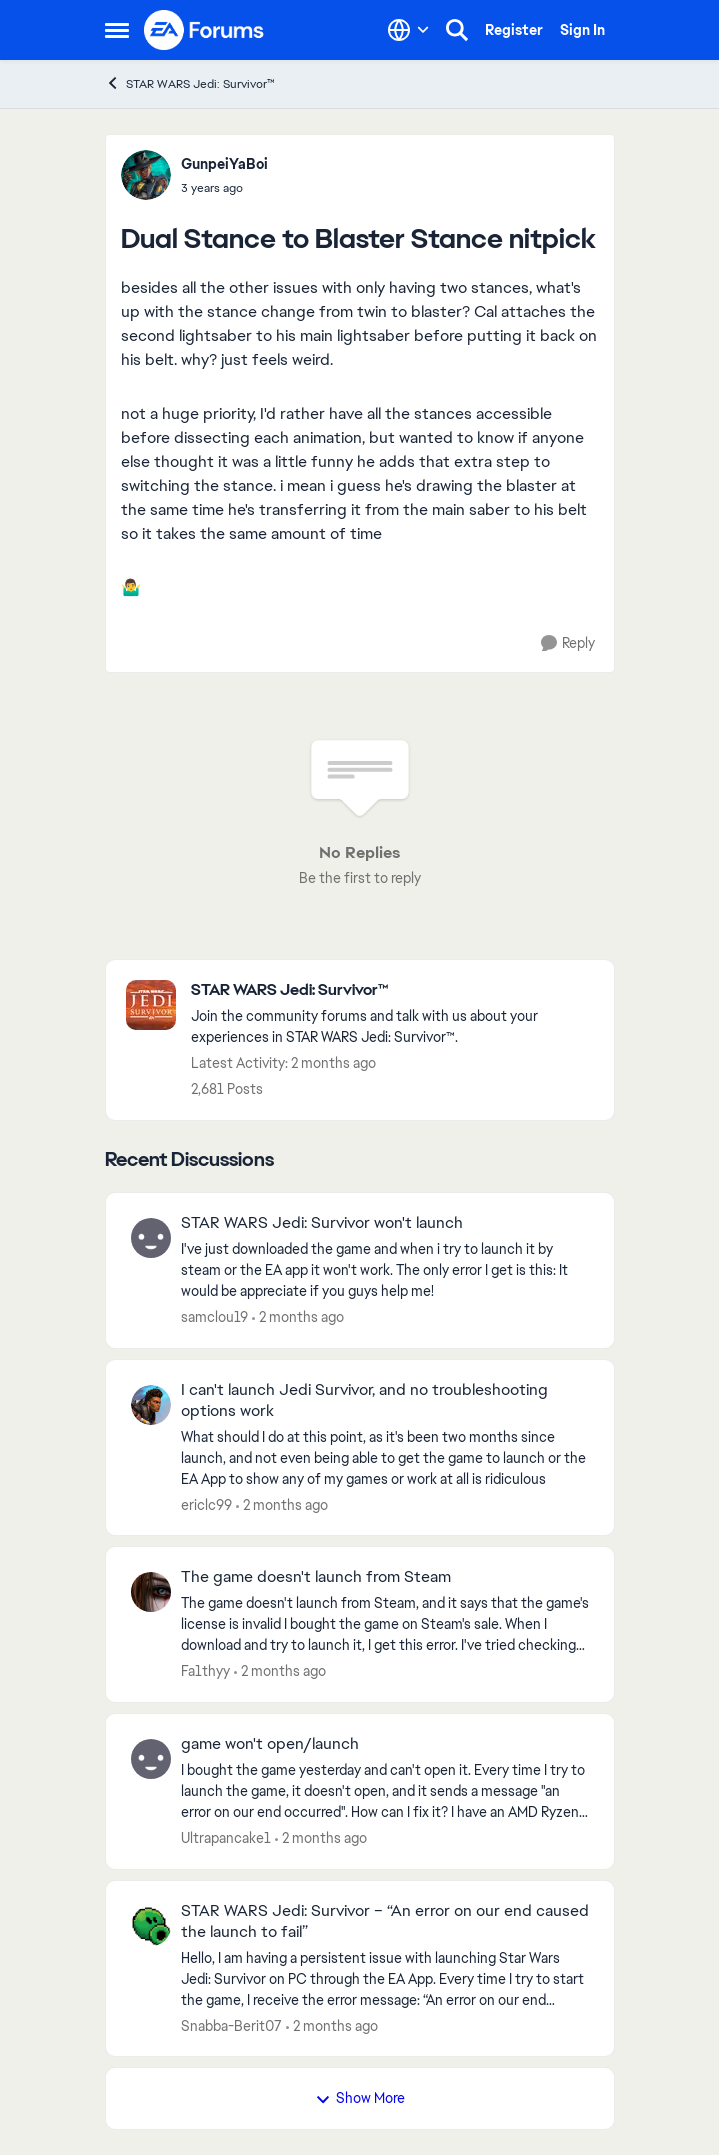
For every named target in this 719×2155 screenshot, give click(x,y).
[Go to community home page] (205, 30)
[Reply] (568, 643)
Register (514, 30)
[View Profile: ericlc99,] (151, 1405)
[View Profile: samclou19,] (151, 1238)
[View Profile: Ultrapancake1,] (151, 1759)
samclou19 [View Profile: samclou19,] (214, 1317)
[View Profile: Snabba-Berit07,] (151, 1926)
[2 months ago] (298, 1317)
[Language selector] (408, 30)
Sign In (582, 30)
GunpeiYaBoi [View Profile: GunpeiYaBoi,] (224, 164)
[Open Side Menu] (117, 30)
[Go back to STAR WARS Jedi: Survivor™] (392, 990)
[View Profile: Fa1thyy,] (151, 1592)
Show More (360, 2098)
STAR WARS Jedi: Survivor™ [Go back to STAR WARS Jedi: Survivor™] (190, 83)
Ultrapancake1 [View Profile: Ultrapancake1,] (226, 1838)
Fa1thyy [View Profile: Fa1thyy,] (205, 1671)
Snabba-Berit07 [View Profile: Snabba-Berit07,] (231, 2025)
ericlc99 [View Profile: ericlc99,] (206, 1504)
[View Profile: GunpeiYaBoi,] (146, 175)
